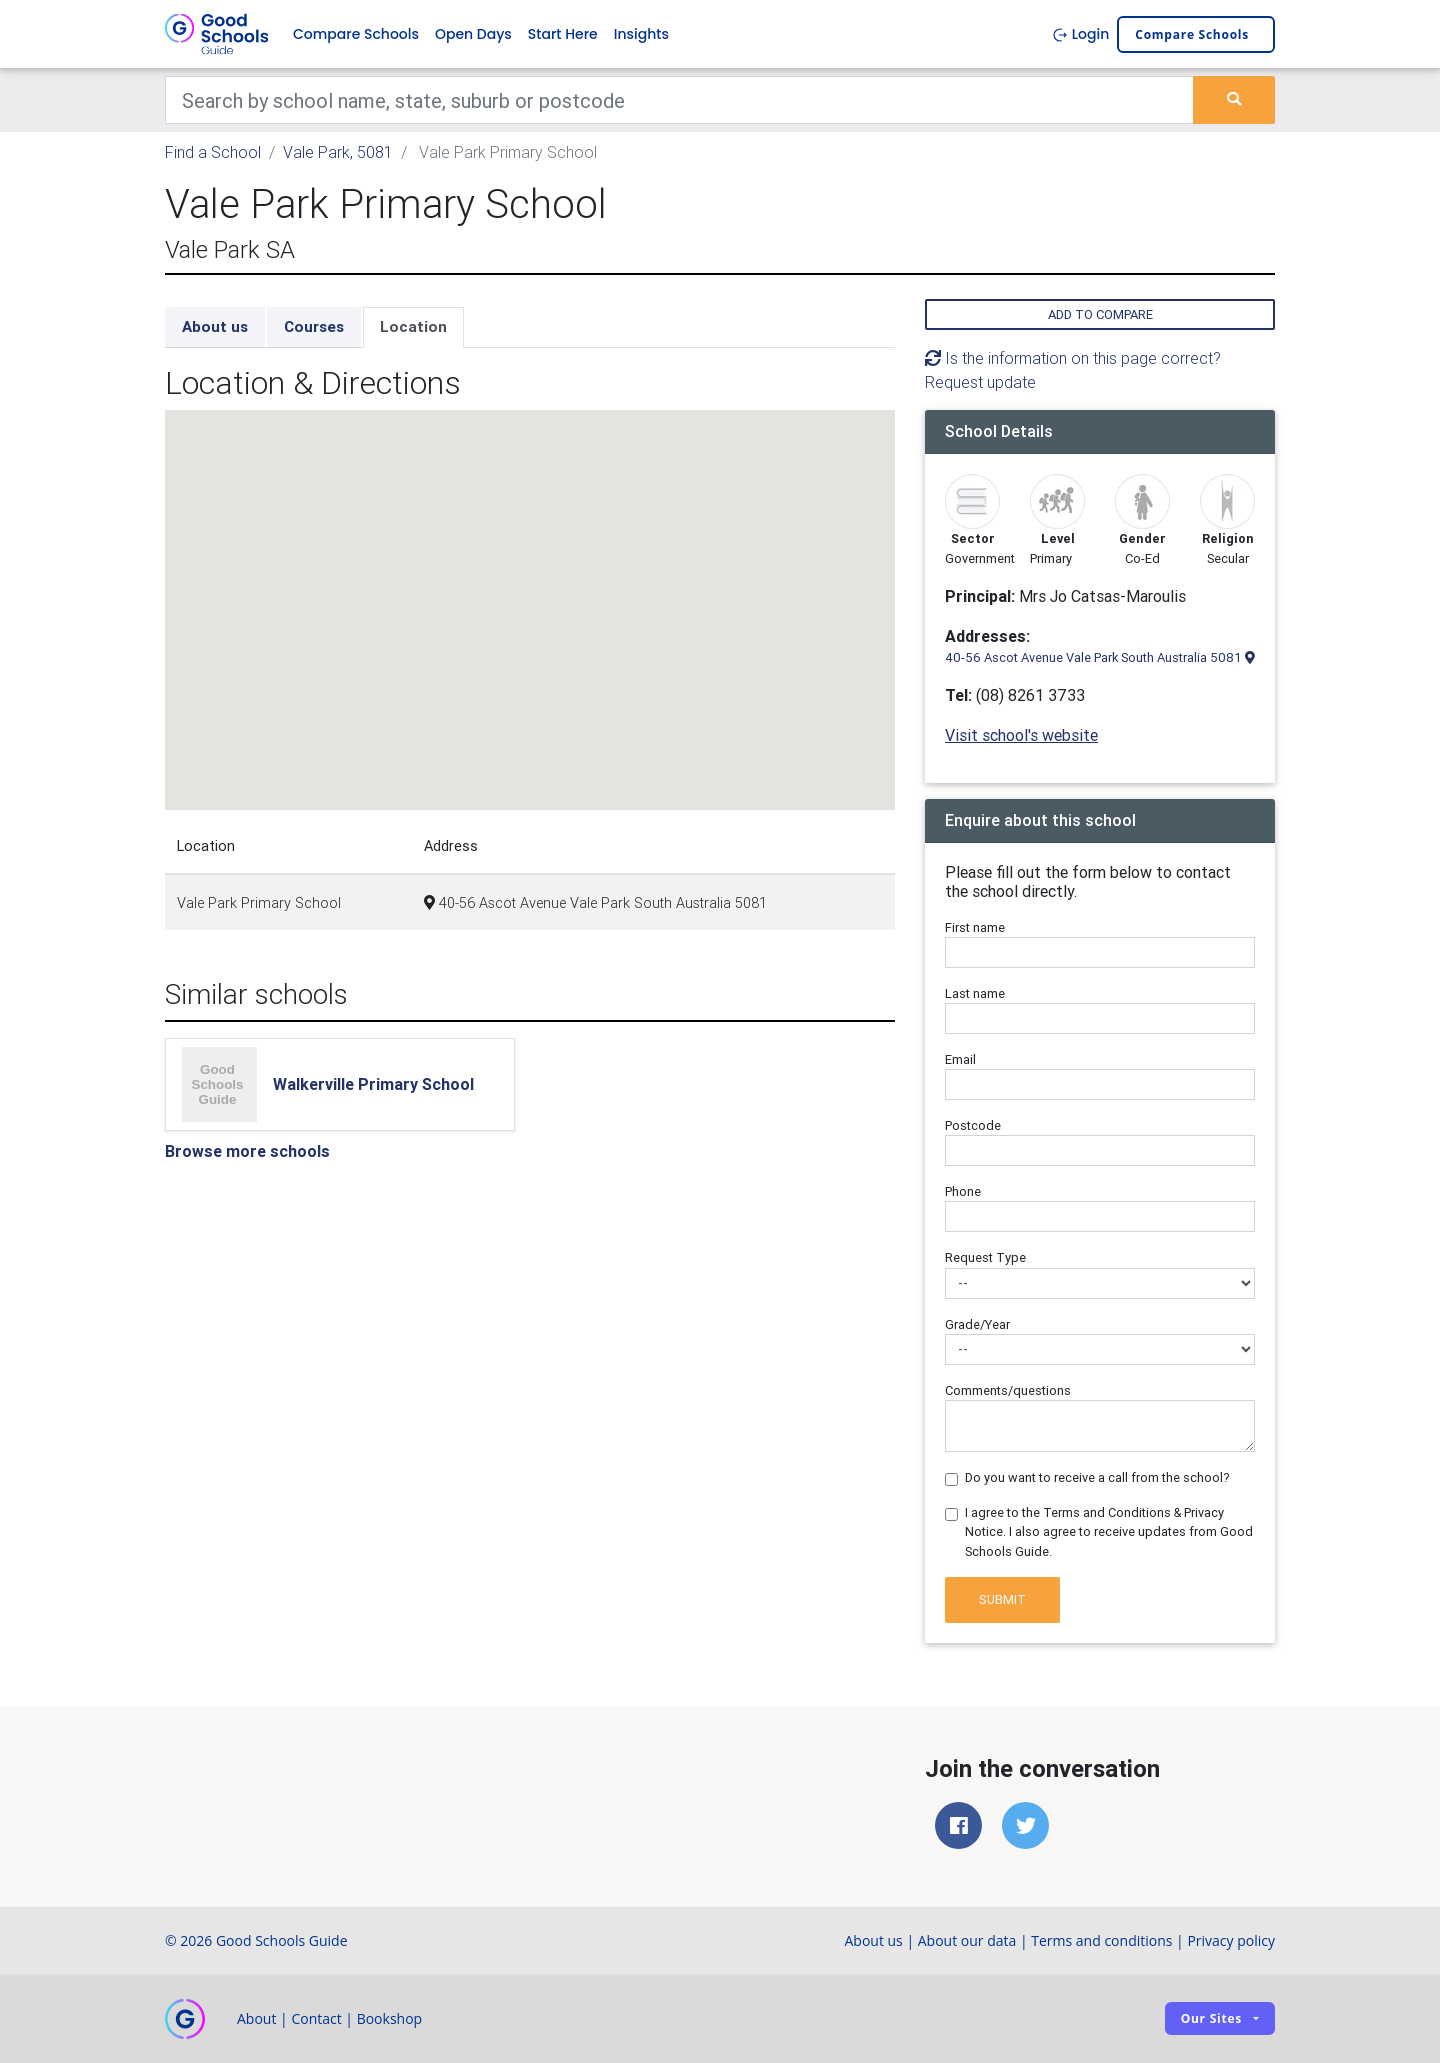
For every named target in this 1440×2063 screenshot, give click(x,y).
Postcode (973, 1125)
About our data (967, 1940)
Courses (314, 326)
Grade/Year (977, 1324)
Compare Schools (356, 34)
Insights (641, 34)
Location (413, 326)
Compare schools (1192, 34)
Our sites (1211, 2018)
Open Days (473, 34)
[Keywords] (679, 100)
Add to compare (1100, 314)
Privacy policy (1231, 1940)
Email (960, 1059)
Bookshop (390, 2018)
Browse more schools (247, 1151)
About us (215, 326)
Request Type (985, 1257)
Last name (975, 993)
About (256, 2018)
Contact (316, 2018)
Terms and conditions (1101, 1940)
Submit (1002, 1599)
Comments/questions (1008, 1390)
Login (1080, 34)
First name (975, 927)
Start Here (563, 34)
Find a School (213, 152)
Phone (963, 1191)
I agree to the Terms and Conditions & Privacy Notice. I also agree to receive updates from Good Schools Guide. (1109, 1531)
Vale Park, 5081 (338, 152)
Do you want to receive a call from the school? (1097, 1477)
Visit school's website (1021, 735)
